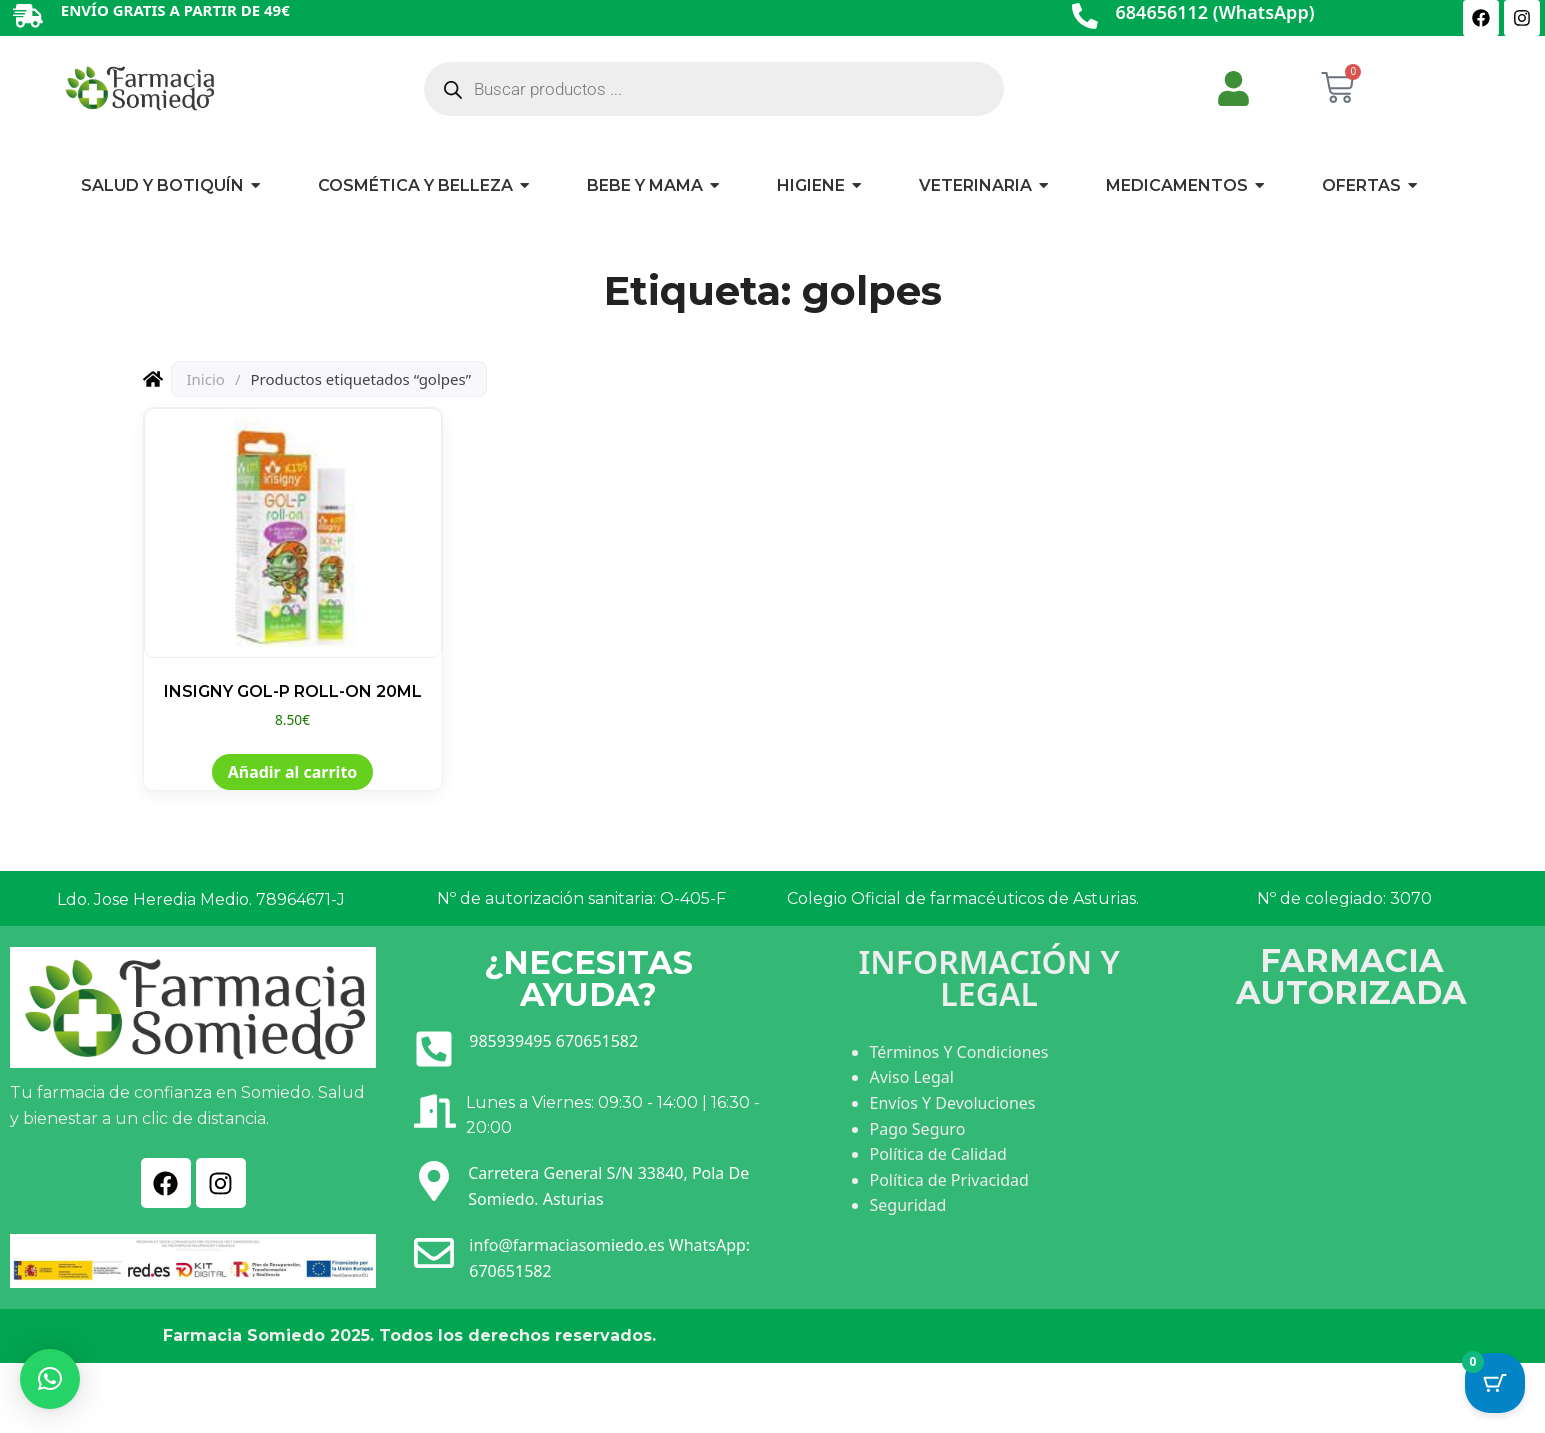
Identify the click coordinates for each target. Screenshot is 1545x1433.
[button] (50, 1379)
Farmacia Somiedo (244, 1335)
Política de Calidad (938, 1154)
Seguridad (908, 1205)
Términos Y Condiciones (959, 1052)
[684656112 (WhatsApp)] (1085, 17)
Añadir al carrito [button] (293, 772)
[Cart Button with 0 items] (1495, 1383)
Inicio (206, 379)
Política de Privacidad (949, 1180)
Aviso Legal (912, 1077)
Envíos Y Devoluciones (953, 1103)
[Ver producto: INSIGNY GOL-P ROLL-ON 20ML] (293, 569)
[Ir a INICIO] (139, 87)
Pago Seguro (918, 1128)
